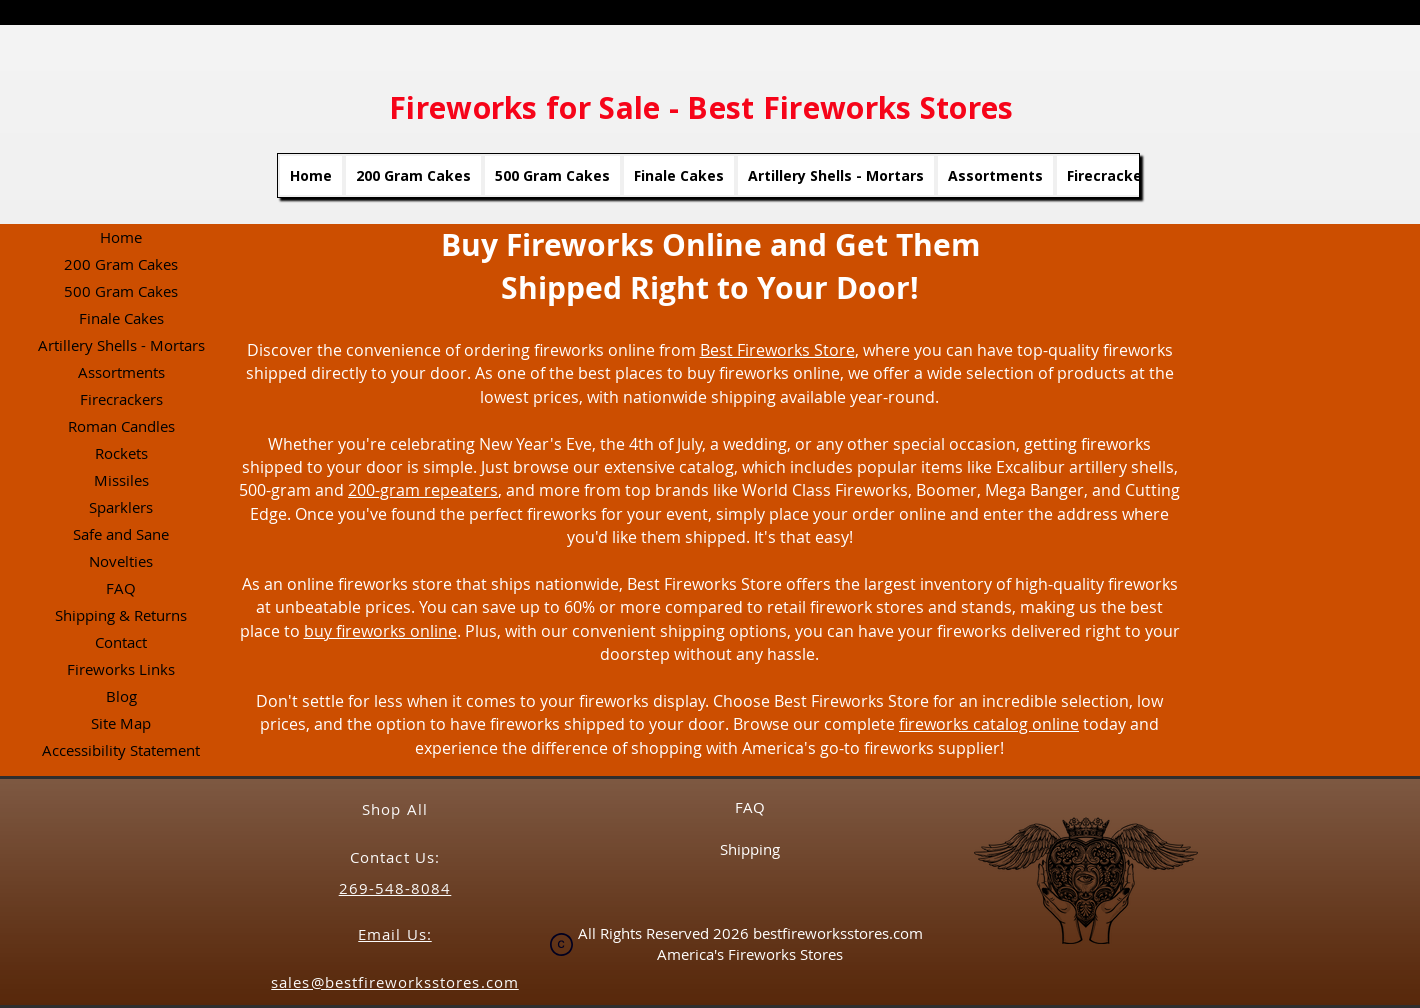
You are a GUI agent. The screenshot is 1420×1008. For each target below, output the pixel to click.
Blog (121, 696)
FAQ (121, 588)
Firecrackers (121, 399)
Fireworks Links (121, 669)
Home (121, 237)
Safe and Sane (121, 534)
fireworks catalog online (989, 724)
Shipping (750, 849)
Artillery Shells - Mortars (121, 345)
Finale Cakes (121, 318)
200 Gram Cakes (121, 264)
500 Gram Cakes (121, 291)
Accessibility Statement (121, 750)
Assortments (121, 372)
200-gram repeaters (423, 490)
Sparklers (121, 507)
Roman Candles (121, 426)
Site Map (121, 723)
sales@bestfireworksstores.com (394, 982)
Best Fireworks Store (777, 350)
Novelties (121, 561)
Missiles (121, 480)
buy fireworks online (380, 631)
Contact (121, 642)
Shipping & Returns (121, 615)
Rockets (121, 453)
